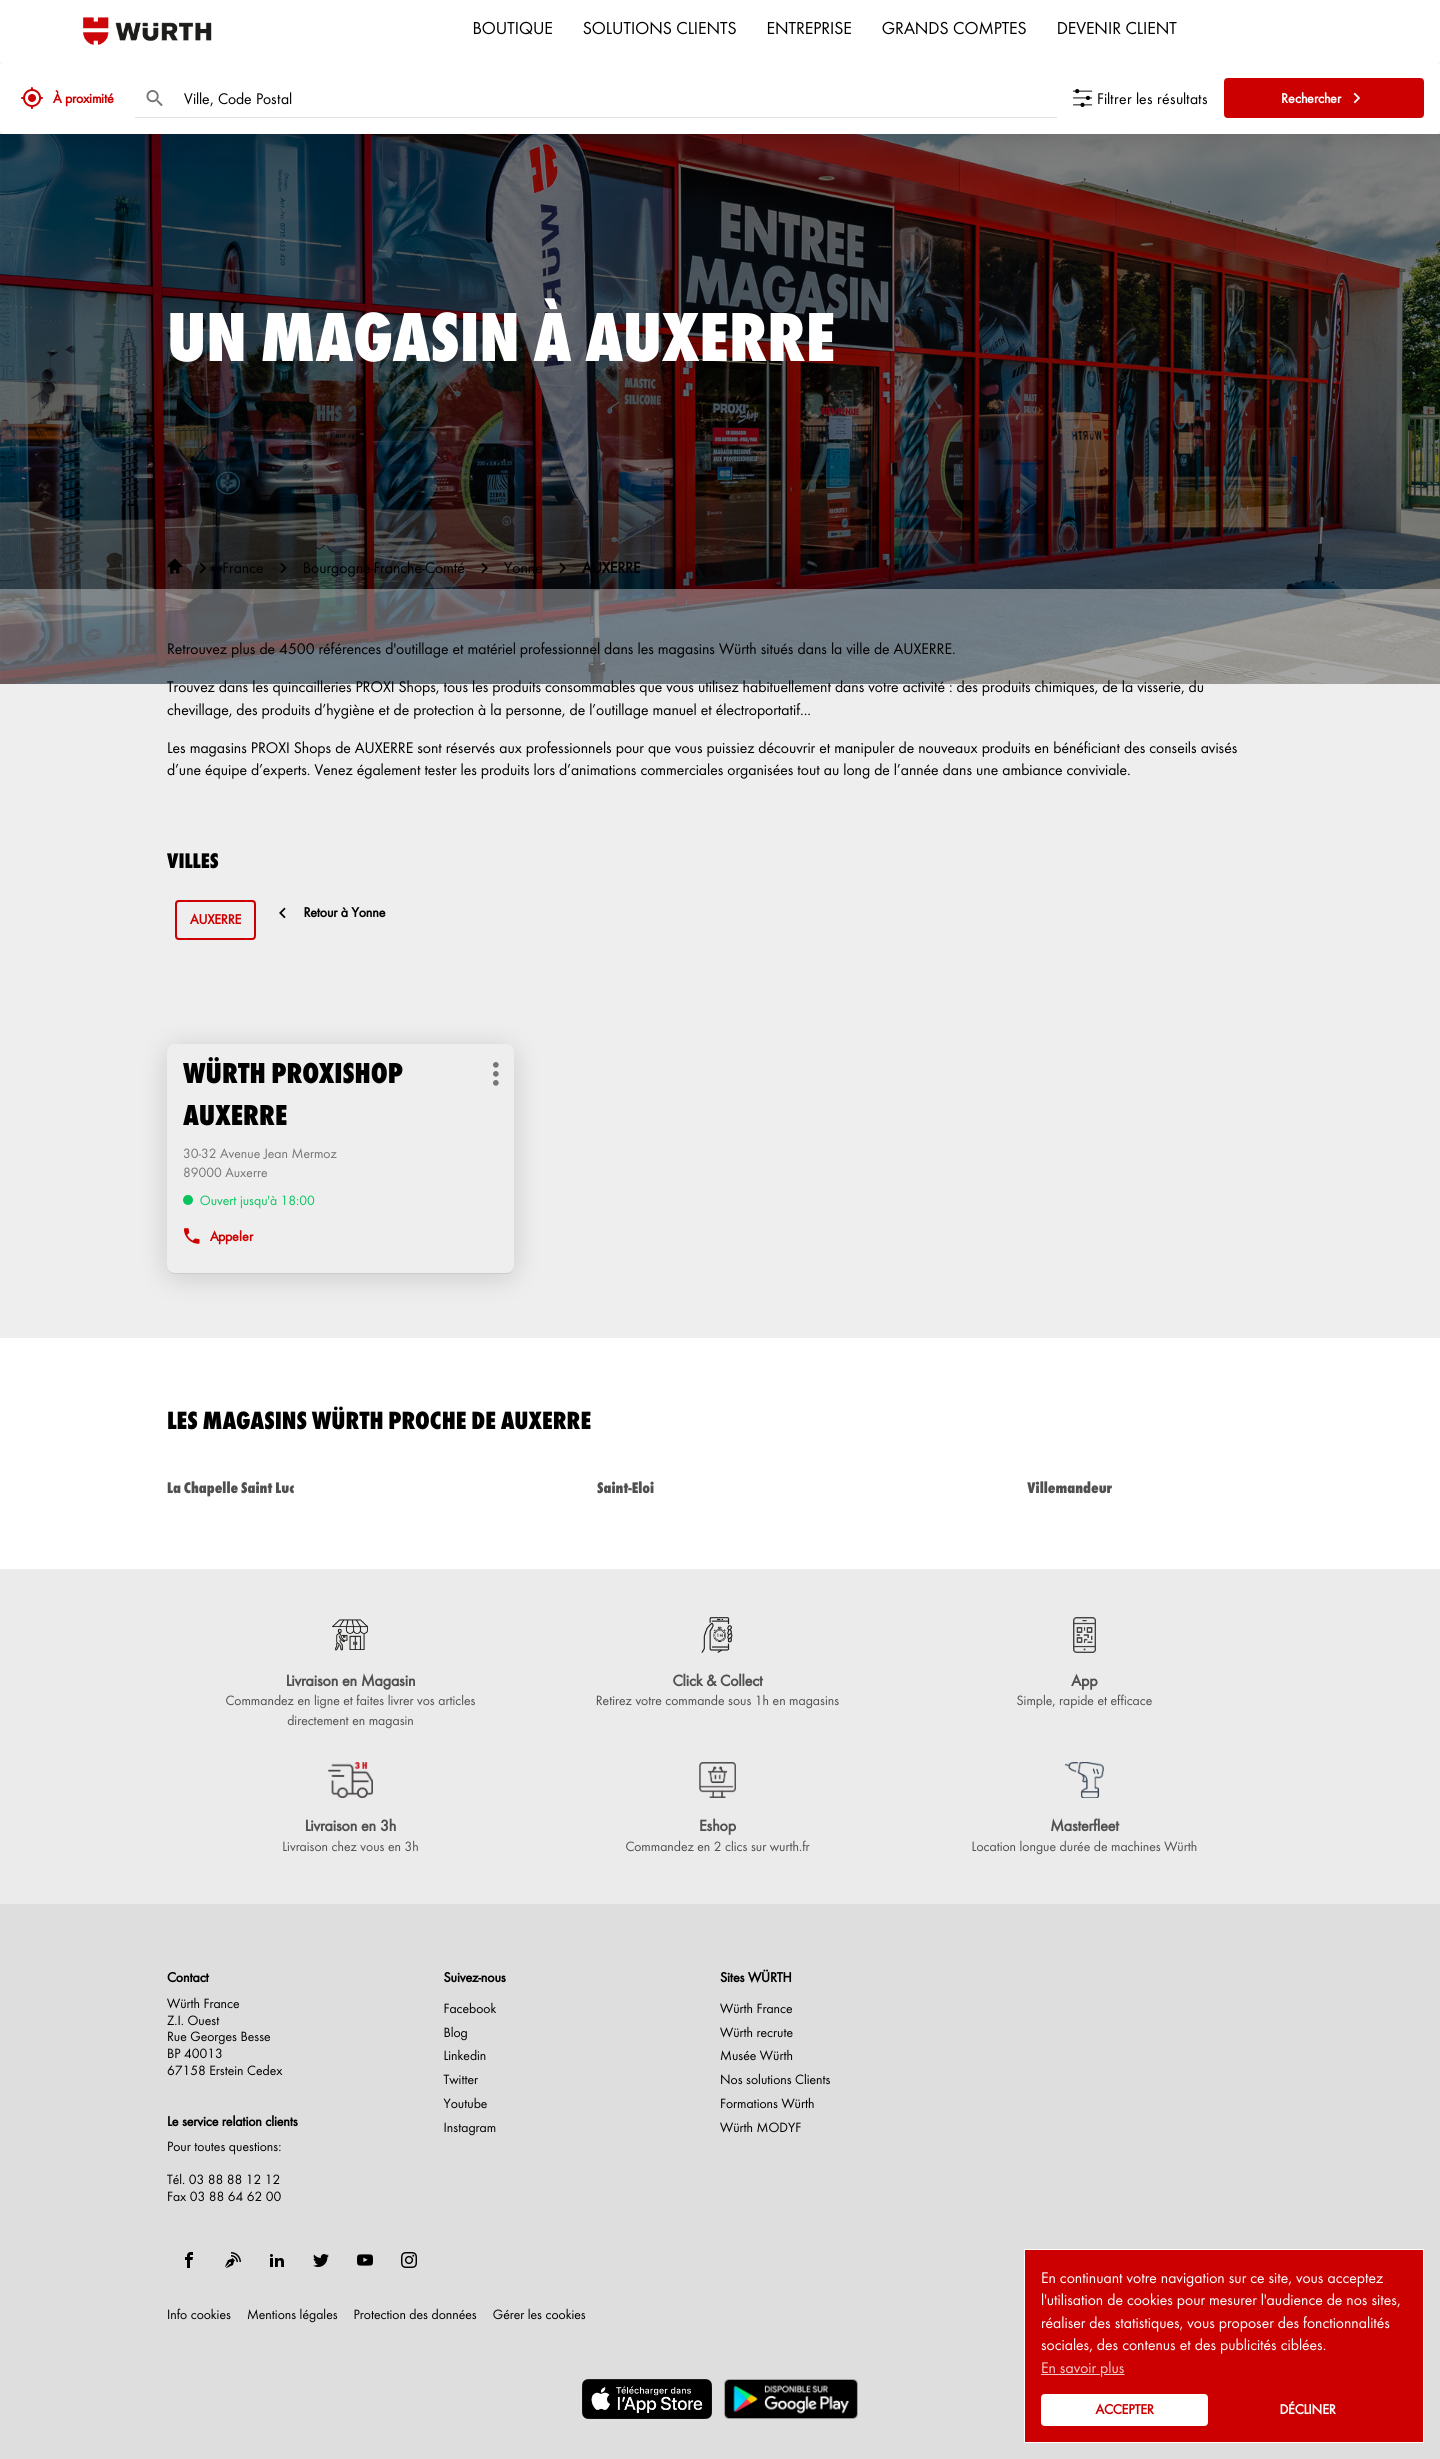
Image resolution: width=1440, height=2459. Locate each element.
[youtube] (365, 2260)
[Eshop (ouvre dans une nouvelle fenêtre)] (717, 1809)
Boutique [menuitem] (513, 27)
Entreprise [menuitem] (809, 27)
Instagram (470, 2128)
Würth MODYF (760, 2128)
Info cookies (199, 2315)
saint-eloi (720, 1487)
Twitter (461, 2080)
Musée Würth (756, 2056)
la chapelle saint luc (290, 1487)
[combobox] (615, 98)
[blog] (233, 2260)
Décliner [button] (1307, 2409)
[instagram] (409, 2260)
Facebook (470, 2009)
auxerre (215, 919)
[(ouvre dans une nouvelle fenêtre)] (647, 2399)
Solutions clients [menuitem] (660, 27)
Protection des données (415, 2315)
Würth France (756, 2009)
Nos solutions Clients (775, 2080)
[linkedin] (277, 2260)
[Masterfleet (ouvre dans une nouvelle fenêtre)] (1084, 1809)
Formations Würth (767, 2104)
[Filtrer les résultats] (1140, 98)
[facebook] (189, 2260)
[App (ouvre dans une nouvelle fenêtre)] (1084, 1664)
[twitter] (321, 2260)
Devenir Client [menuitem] (1117, 27)
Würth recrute (756, 2033)
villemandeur (1150, 1487)
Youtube (466, 2104)
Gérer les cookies (539, 2314)
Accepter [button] (1124, 2409)
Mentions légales (292, 2315)
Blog (456, 2033)
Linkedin (465, 2056)
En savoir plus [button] (1082, 2367)
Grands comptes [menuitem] (954, 27)
